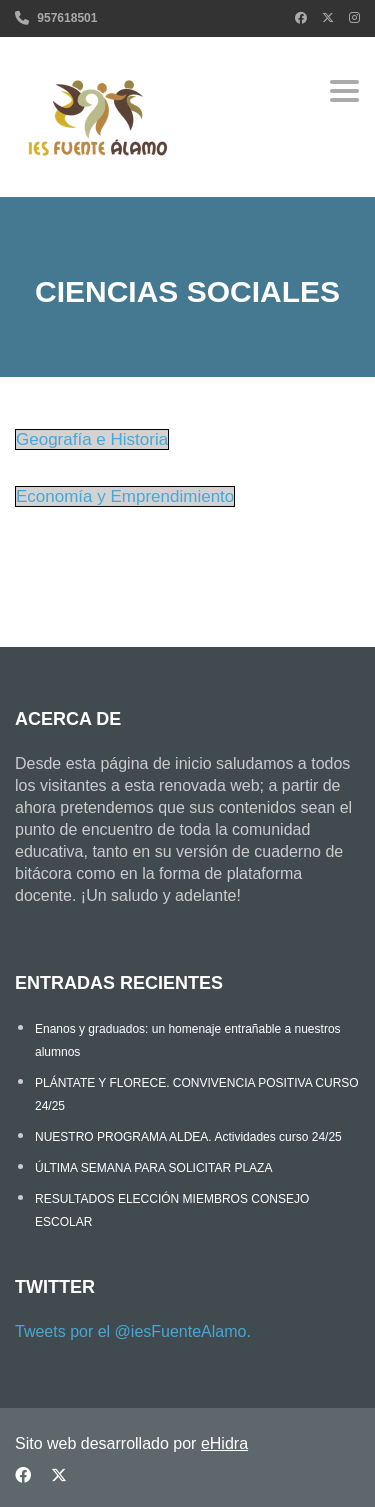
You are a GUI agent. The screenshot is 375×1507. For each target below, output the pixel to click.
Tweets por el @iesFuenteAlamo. (133, 1331)
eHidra (224, 1443)
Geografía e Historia (92, 439)
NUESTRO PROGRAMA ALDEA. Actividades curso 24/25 (188, 1137)
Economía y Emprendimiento (125, 496)
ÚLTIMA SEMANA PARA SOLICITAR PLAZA (153, 1168)
